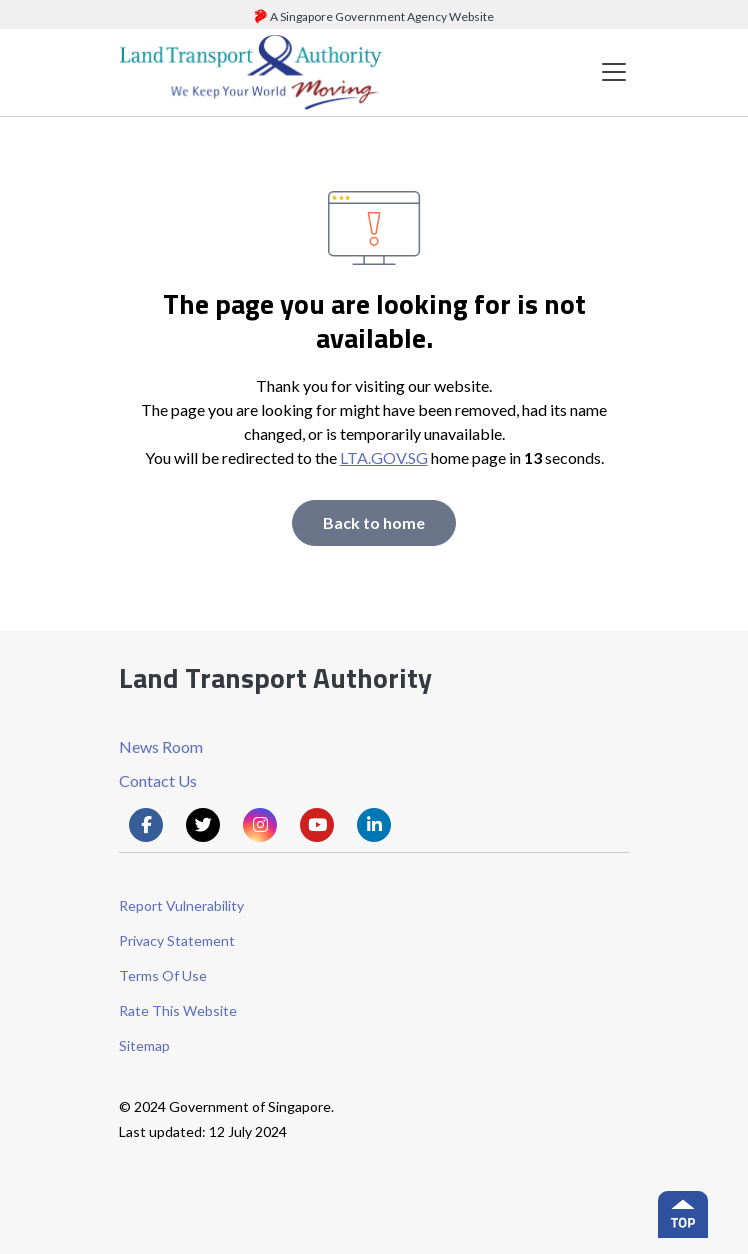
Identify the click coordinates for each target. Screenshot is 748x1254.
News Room (161, 746)
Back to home (374, 522)
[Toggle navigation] (614, 72)
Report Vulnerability (181, 905)
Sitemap (144, 1045)
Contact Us (158, 780)
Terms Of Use (163, 975)
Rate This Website (178, 1010)
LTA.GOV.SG (384, 457)
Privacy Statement (177, 940)
